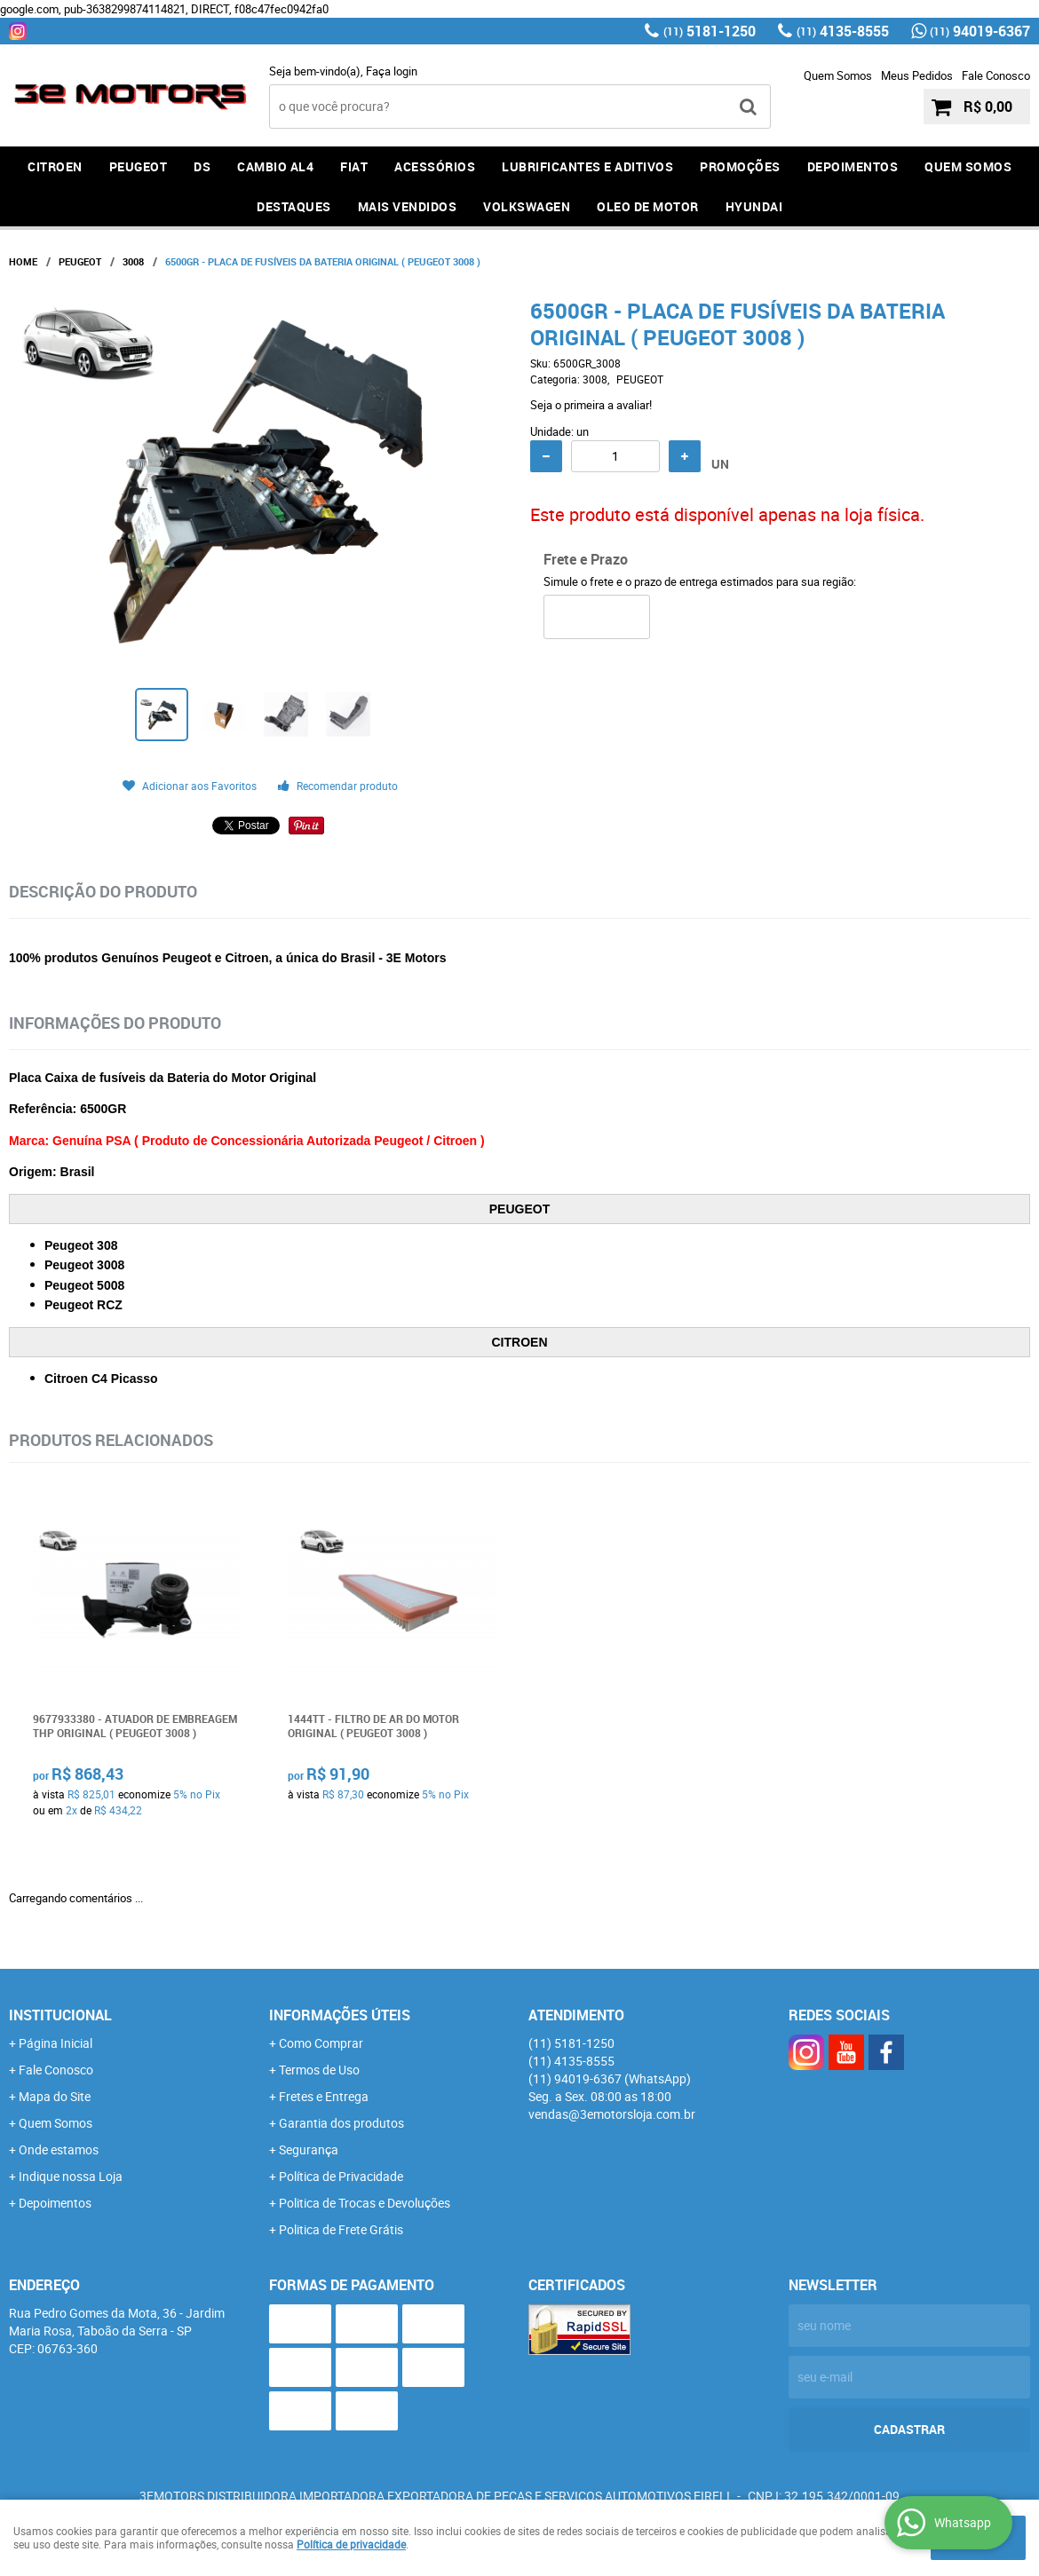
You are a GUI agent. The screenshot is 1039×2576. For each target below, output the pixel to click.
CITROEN (55, 166)
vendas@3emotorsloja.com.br (611, 2114)
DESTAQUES (294, 206)
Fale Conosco (996, 75)
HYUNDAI (754, 206)
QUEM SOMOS (967, 166)
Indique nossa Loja (71, 2176)
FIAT (354, 166)
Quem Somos (838, 75)
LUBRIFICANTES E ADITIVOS (587, 166)
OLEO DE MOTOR (648, 206)
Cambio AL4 (275, 166)
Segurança (308, 2149)
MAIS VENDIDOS (407, 206)
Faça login (391, 71)
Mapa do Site (55, 2096)
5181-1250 (709, 31)
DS (202, 166)
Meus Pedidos (917, 75)
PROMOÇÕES (740, 166)
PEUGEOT (138, 166)
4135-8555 (843, 31)
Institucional (60, 2015)
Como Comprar (321, 2043)
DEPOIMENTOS (853, 166)
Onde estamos (59, 2149)
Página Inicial (55, 2043)
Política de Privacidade (341, 2176)
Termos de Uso (319, 2069)
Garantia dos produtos (341, 2122)
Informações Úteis (339, 2015)
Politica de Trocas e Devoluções (364, 2202)
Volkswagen (526, 206)
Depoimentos (55, 2202)
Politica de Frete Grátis (341, 2229)
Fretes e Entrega (324, 2096)
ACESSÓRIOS (434, 166)
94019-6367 (980, 31)
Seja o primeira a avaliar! (591, 405)
